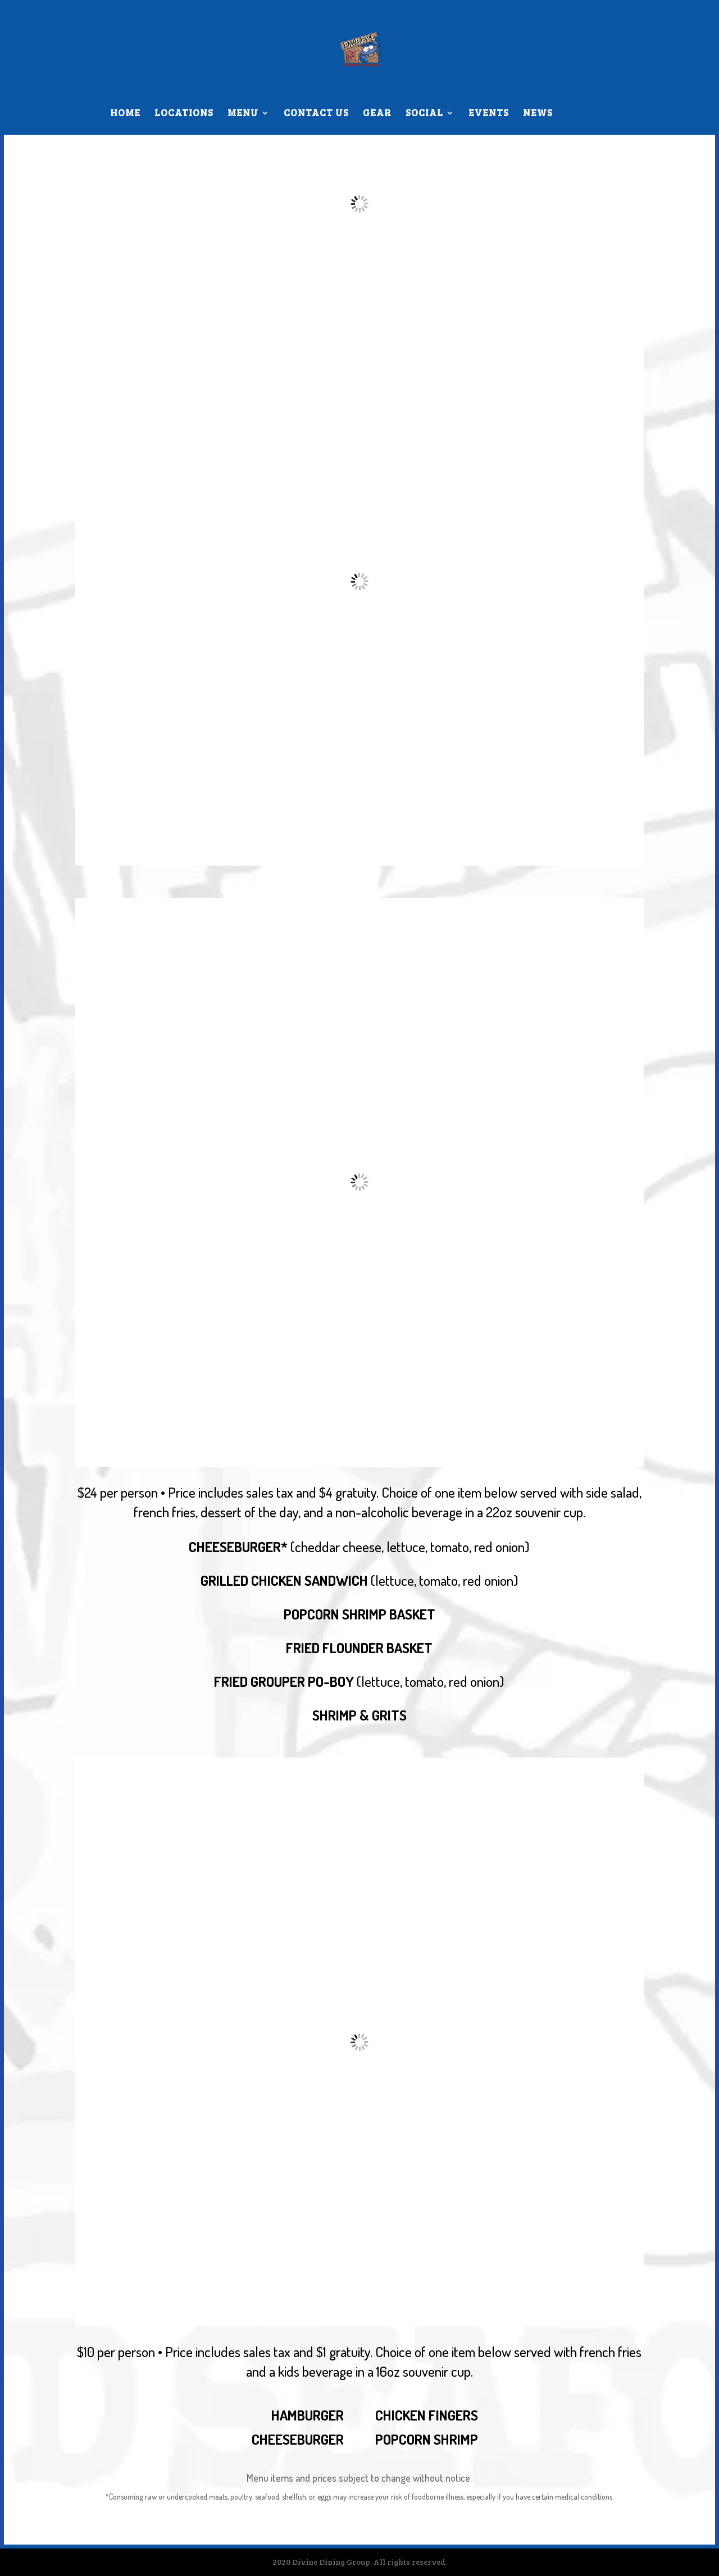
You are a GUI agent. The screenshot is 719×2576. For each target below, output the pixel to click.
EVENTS (488, 114)
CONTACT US (316, 114)
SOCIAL (424, 114)
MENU (242, 114)
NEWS (538, 114)
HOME (125, 114)
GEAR (377, 114)
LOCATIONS (183, 114)
